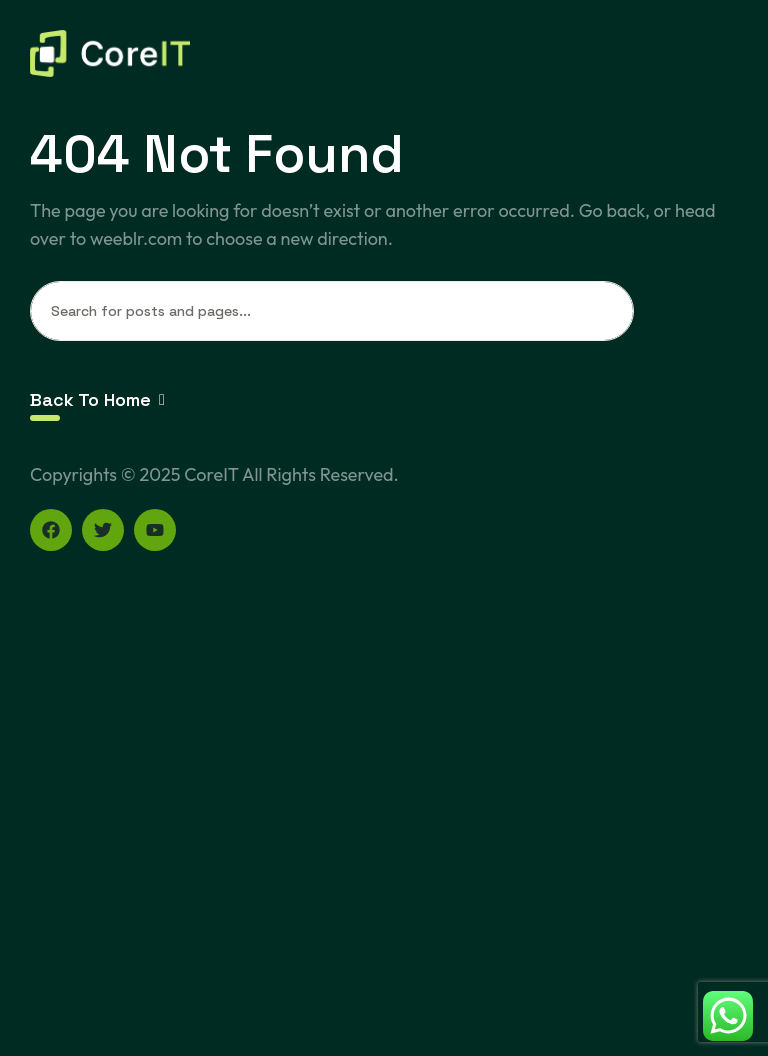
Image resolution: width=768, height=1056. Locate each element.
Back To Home (97, 399)
